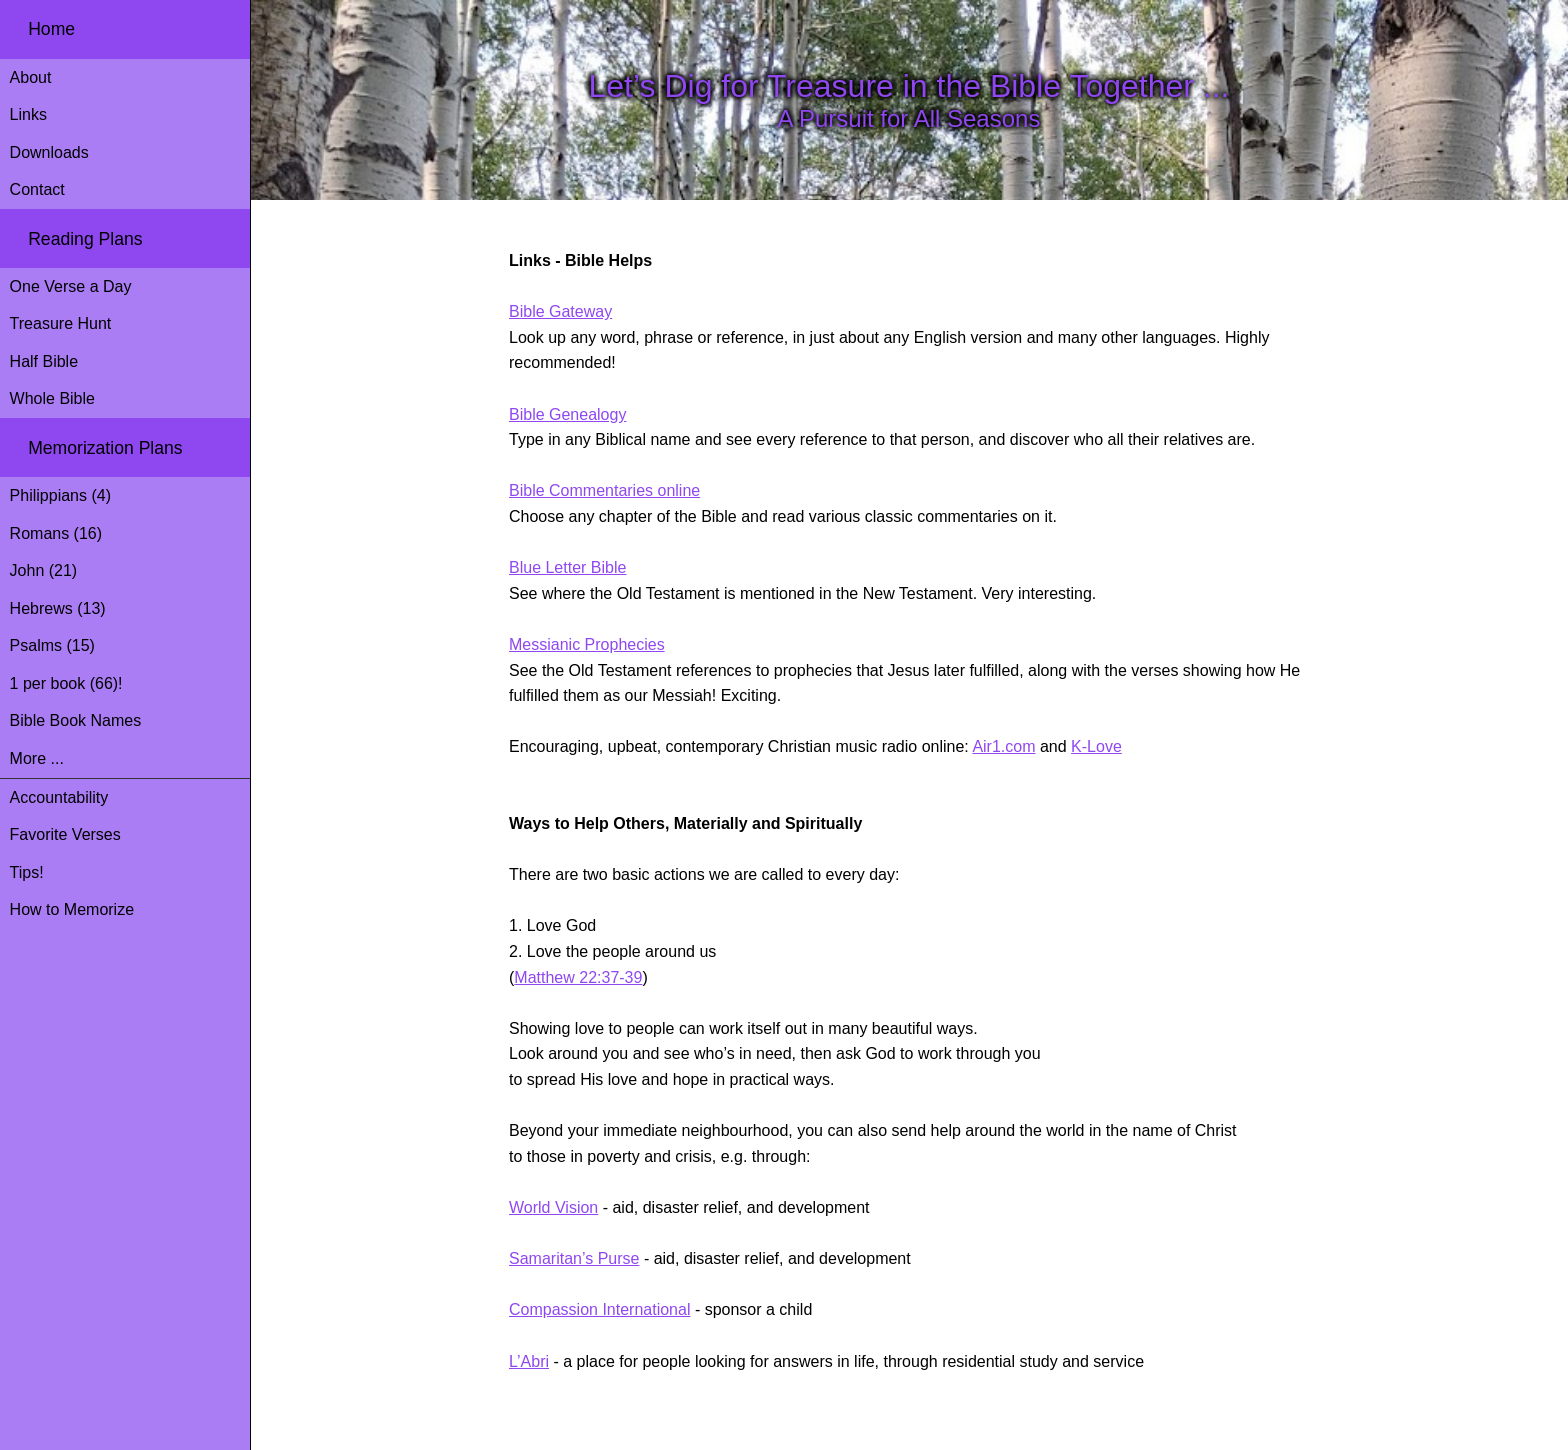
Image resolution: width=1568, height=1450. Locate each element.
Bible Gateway (560, 311)
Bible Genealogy (567, 414)
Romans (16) (56, 533)
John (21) (44, 570)
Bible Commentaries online (604, 490)
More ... (37, 758)
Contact (37, 189)
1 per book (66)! (66, 683)
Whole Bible (52, 398)
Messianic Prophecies (587, 644)
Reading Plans (85, 239)
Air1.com (1003, 746)
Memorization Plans (105, 448)
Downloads (49, 152)
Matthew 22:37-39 (578, 977)
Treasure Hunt (61, 323)
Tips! (27, 872)
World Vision (553, 1207)
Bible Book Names (76, 720)
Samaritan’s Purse (574, 1258)
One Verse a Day (71, 286)
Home (51, 29)
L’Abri (529, 1361)
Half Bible (44, 361)
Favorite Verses (65, 834)
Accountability (59, 797)
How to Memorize (72, 909)
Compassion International (599, 1309)
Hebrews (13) (58, 608)
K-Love (1096, 746)
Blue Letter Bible (567, 567)
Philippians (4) (60, 495)
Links (28, 114)
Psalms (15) (52, 645)
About (31, 77)
